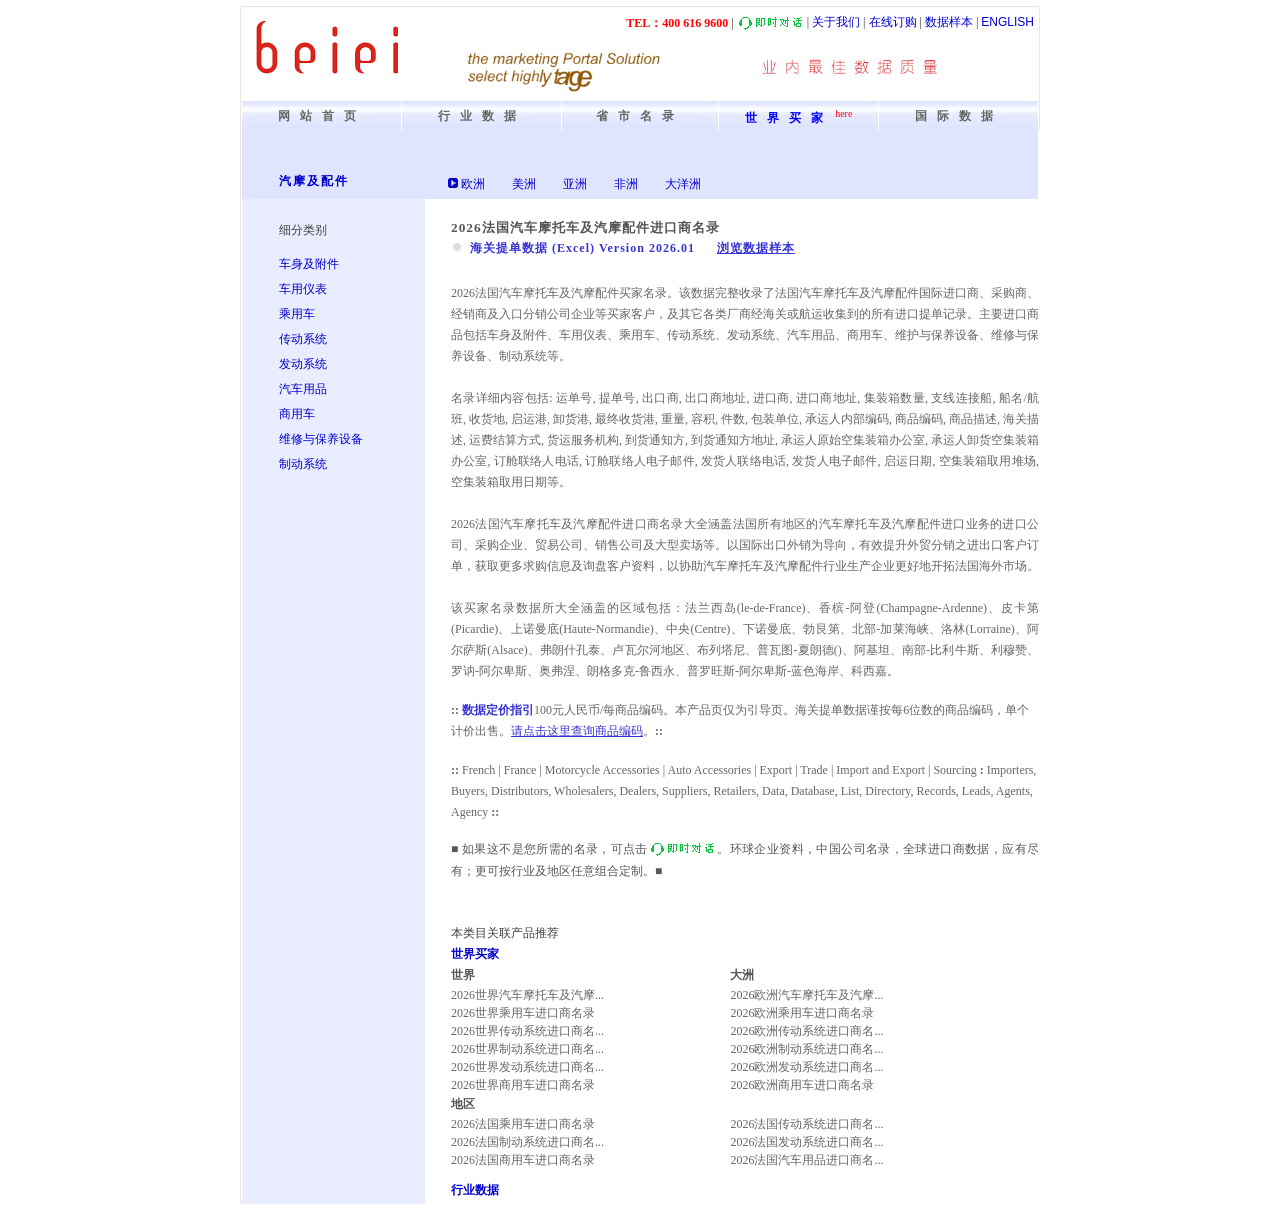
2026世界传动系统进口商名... (527, 1031)
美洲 (524, 184)
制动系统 (303, 464)
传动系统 (303, 339)
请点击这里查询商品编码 (577, 731)
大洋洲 (683, 184)
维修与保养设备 (321, 439)
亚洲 (575, 184)
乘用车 (297, 314)
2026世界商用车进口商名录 (523, 1085)
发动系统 (303, 364)
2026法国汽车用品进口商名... (806, 1160)
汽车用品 (303, 389)
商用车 (297, 414)
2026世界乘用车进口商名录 (523, 1013)
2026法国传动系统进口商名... (806, 1124)
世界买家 (475, 954)
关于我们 (836, 22)
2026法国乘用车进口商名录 (523, 1124)
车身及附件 (309, 264)
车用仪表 (303, 289)
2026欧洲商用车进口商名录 (802, 1085)
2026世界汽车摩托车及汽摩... (527, 995)
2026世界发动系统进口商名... (527, 1067)
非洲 (626, 184)
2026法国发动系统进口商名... (806, 1142)
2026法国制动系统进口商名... (527, 1142)
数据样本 (949, 22)
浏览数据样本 (756, 248)
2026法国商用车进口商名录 (523, 1160)
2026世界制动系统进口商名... (527, 1049)
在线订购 (893, 22)
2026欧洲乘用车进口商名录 (802, 1013)
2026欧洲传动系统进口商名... (806, 1031)
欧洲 (473, 184)
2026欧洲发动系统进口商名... (806, 1067)
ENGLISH (1007, 22)
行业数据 (475, 1190)
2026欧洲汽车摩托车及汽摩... (806, 995)
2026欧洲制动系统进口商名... (806, 1049)
